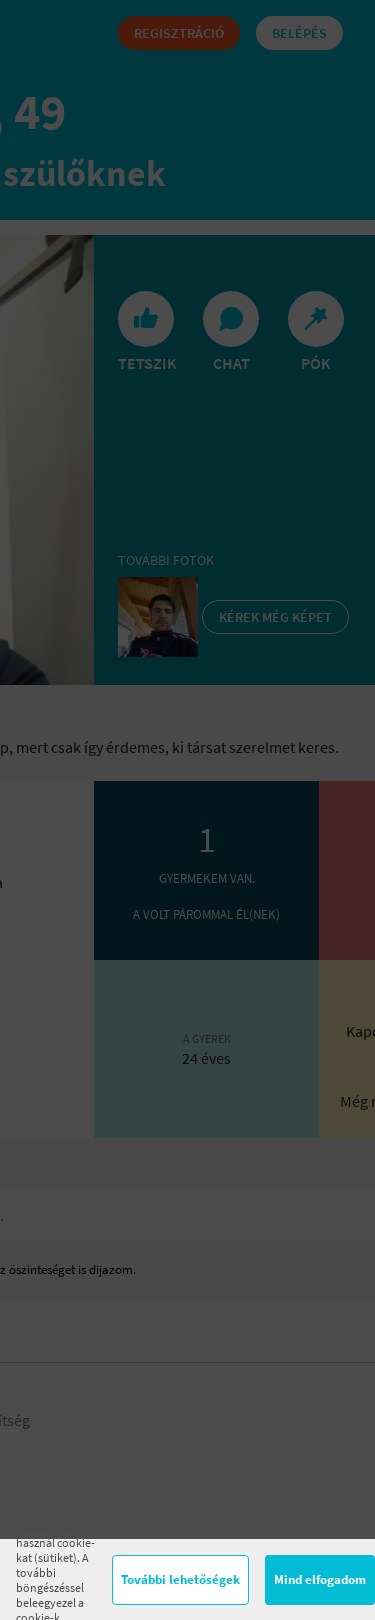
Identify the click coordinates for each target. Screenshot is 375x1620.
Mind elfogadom (320, 1579)
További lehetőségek (180, 1579)
